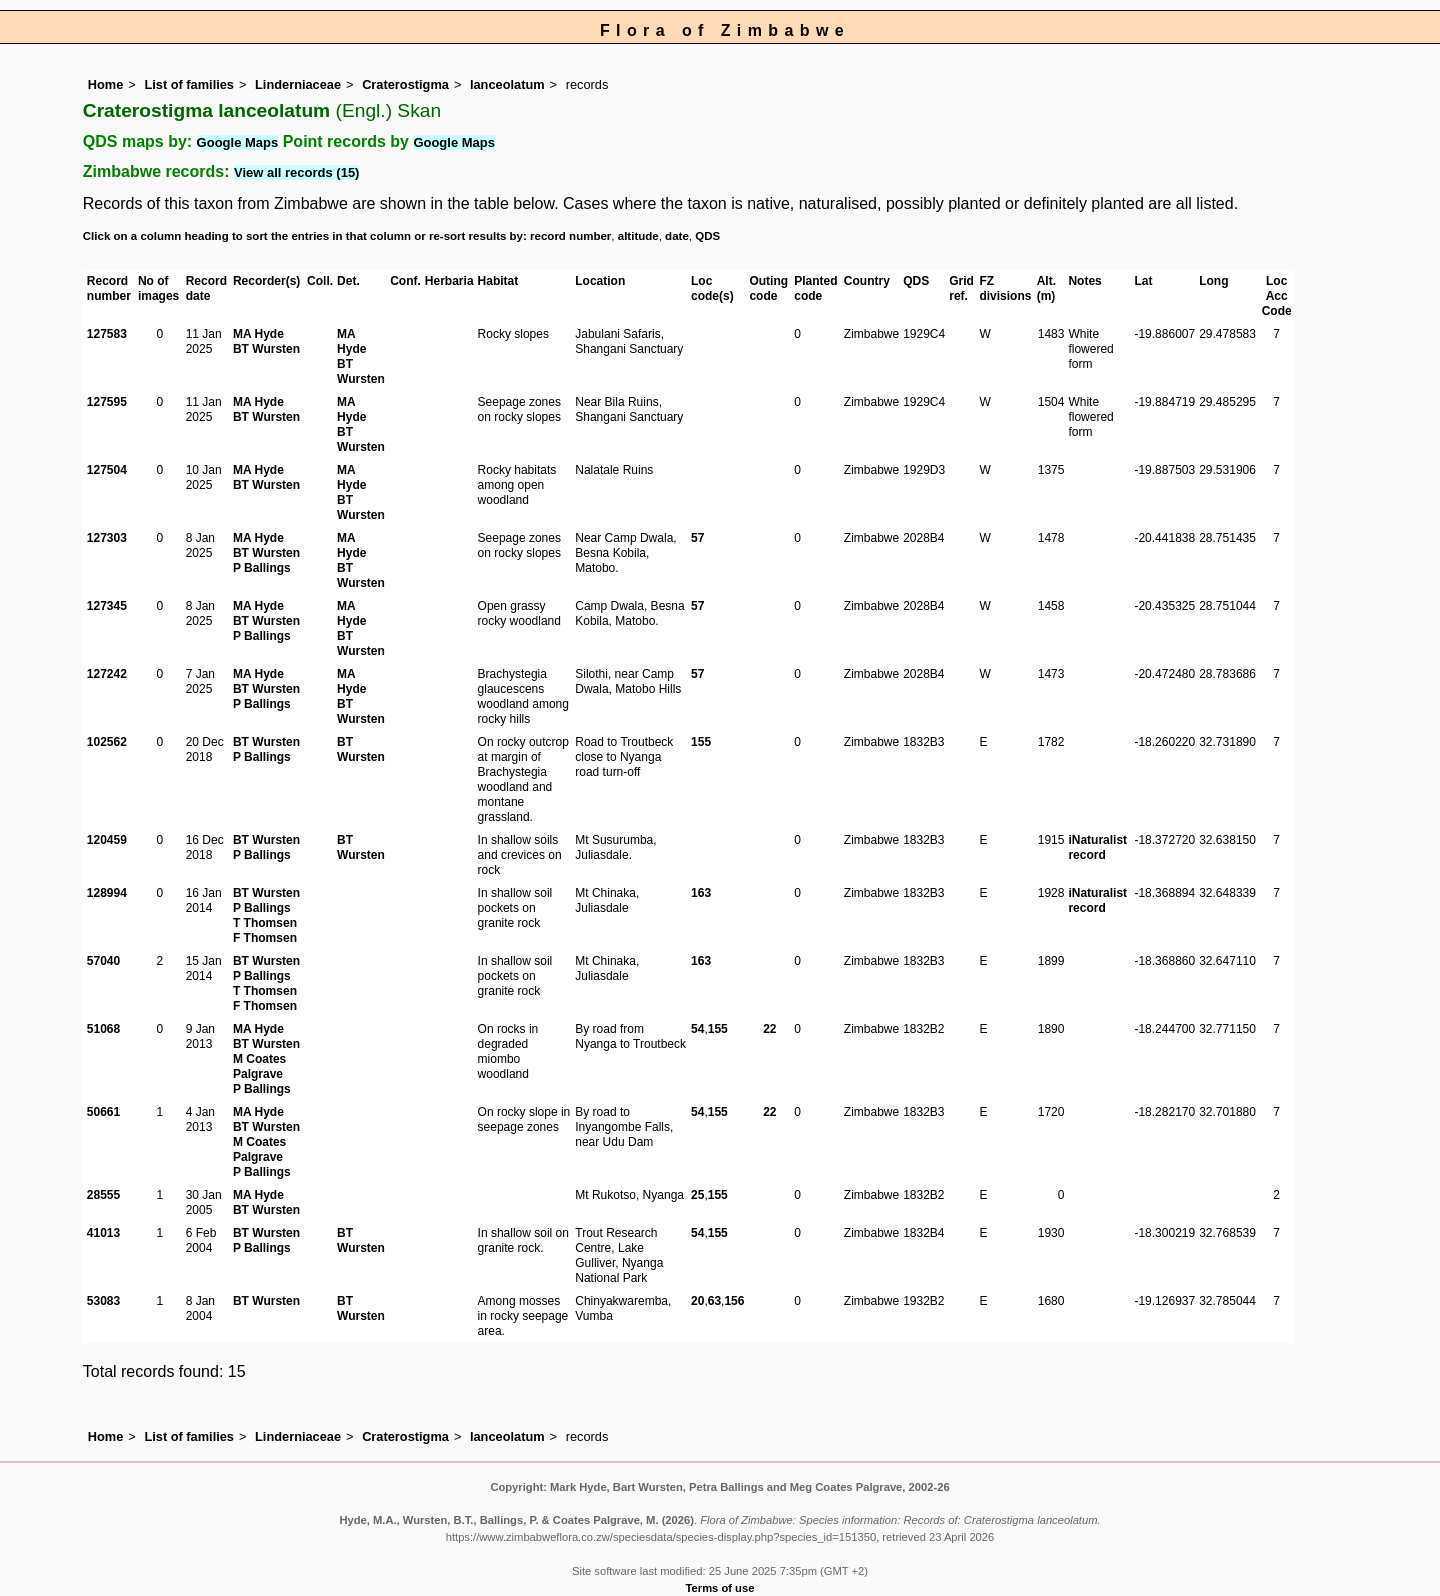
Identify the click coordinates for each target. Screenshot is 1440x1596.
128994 (107, 893)
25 (697, 1195)
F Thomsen (265, 938)
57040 (103, 961)
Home (106, 84)
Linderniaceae (298, 84)
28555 (103, 1195)
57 (697, 538)
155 (701, 742)
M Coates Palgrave (259, 1066)
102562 (107, 742)
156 (734, 1301)
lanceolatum (507, 84)
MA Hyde (258, 334)
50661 (103, 1112)
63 (714, 1301)
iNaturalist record (1097, 847)
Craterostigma (405, 84)
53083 (103, 1301)
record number (570, 236)
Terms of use (720, 1588)
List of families (189, 84)
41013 (103, 1233)
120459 (107, 840)
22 (769, 1029)
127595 (107, 402)
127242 (107, 674)
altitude (638, 236)
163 (701, 893)
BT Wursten (266, 349)
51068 (103, 1029)
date (677, 236)
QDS (707, 236)
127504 (107, 470)
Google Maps (238, 142)
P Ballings (262, 568)
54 (697, 1029)
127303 (107, 538)
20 (697, 1301)
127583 (107, 334)
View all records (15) (297, 172)
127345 (107, 606)
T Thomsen (265, 923)
